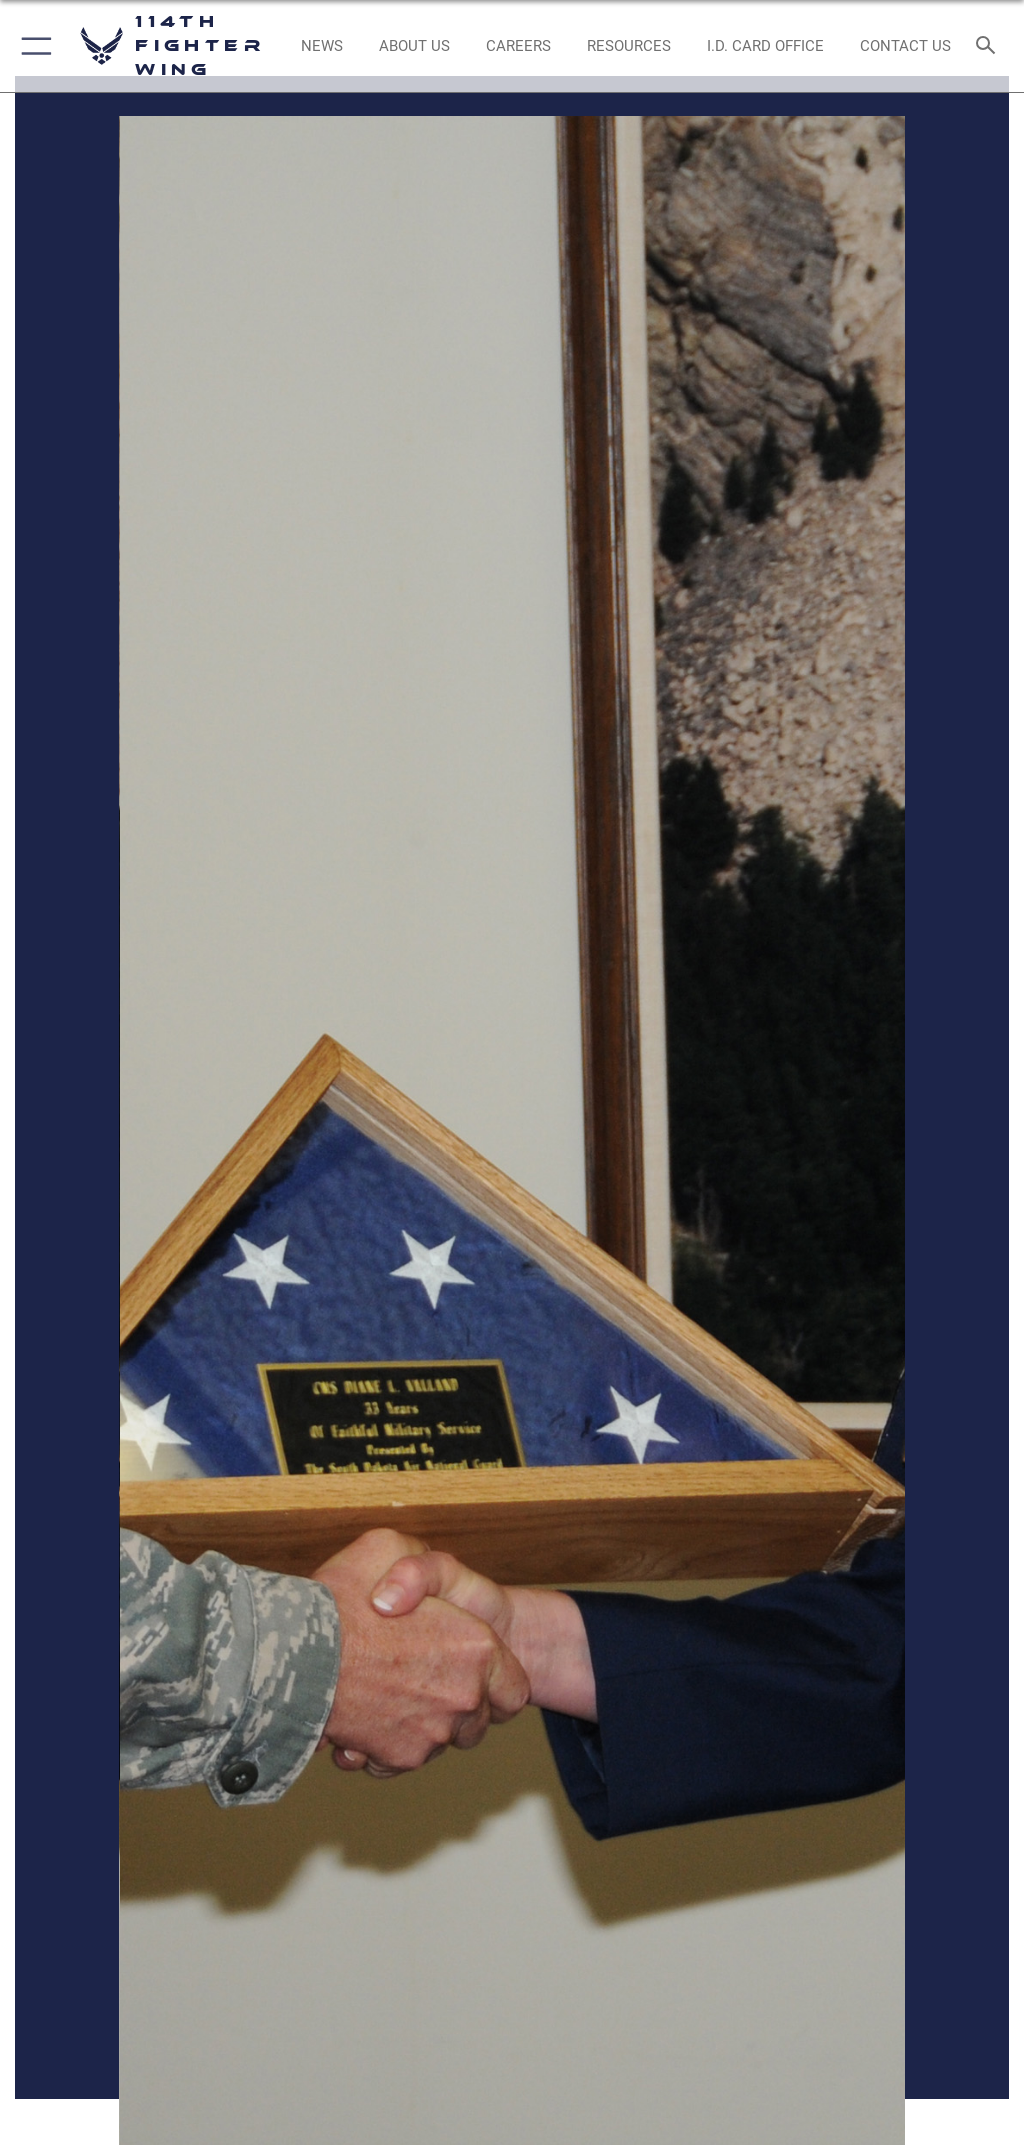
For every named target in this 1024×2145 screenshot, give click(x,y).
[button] (32, 46)
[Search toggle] (989, 46)
